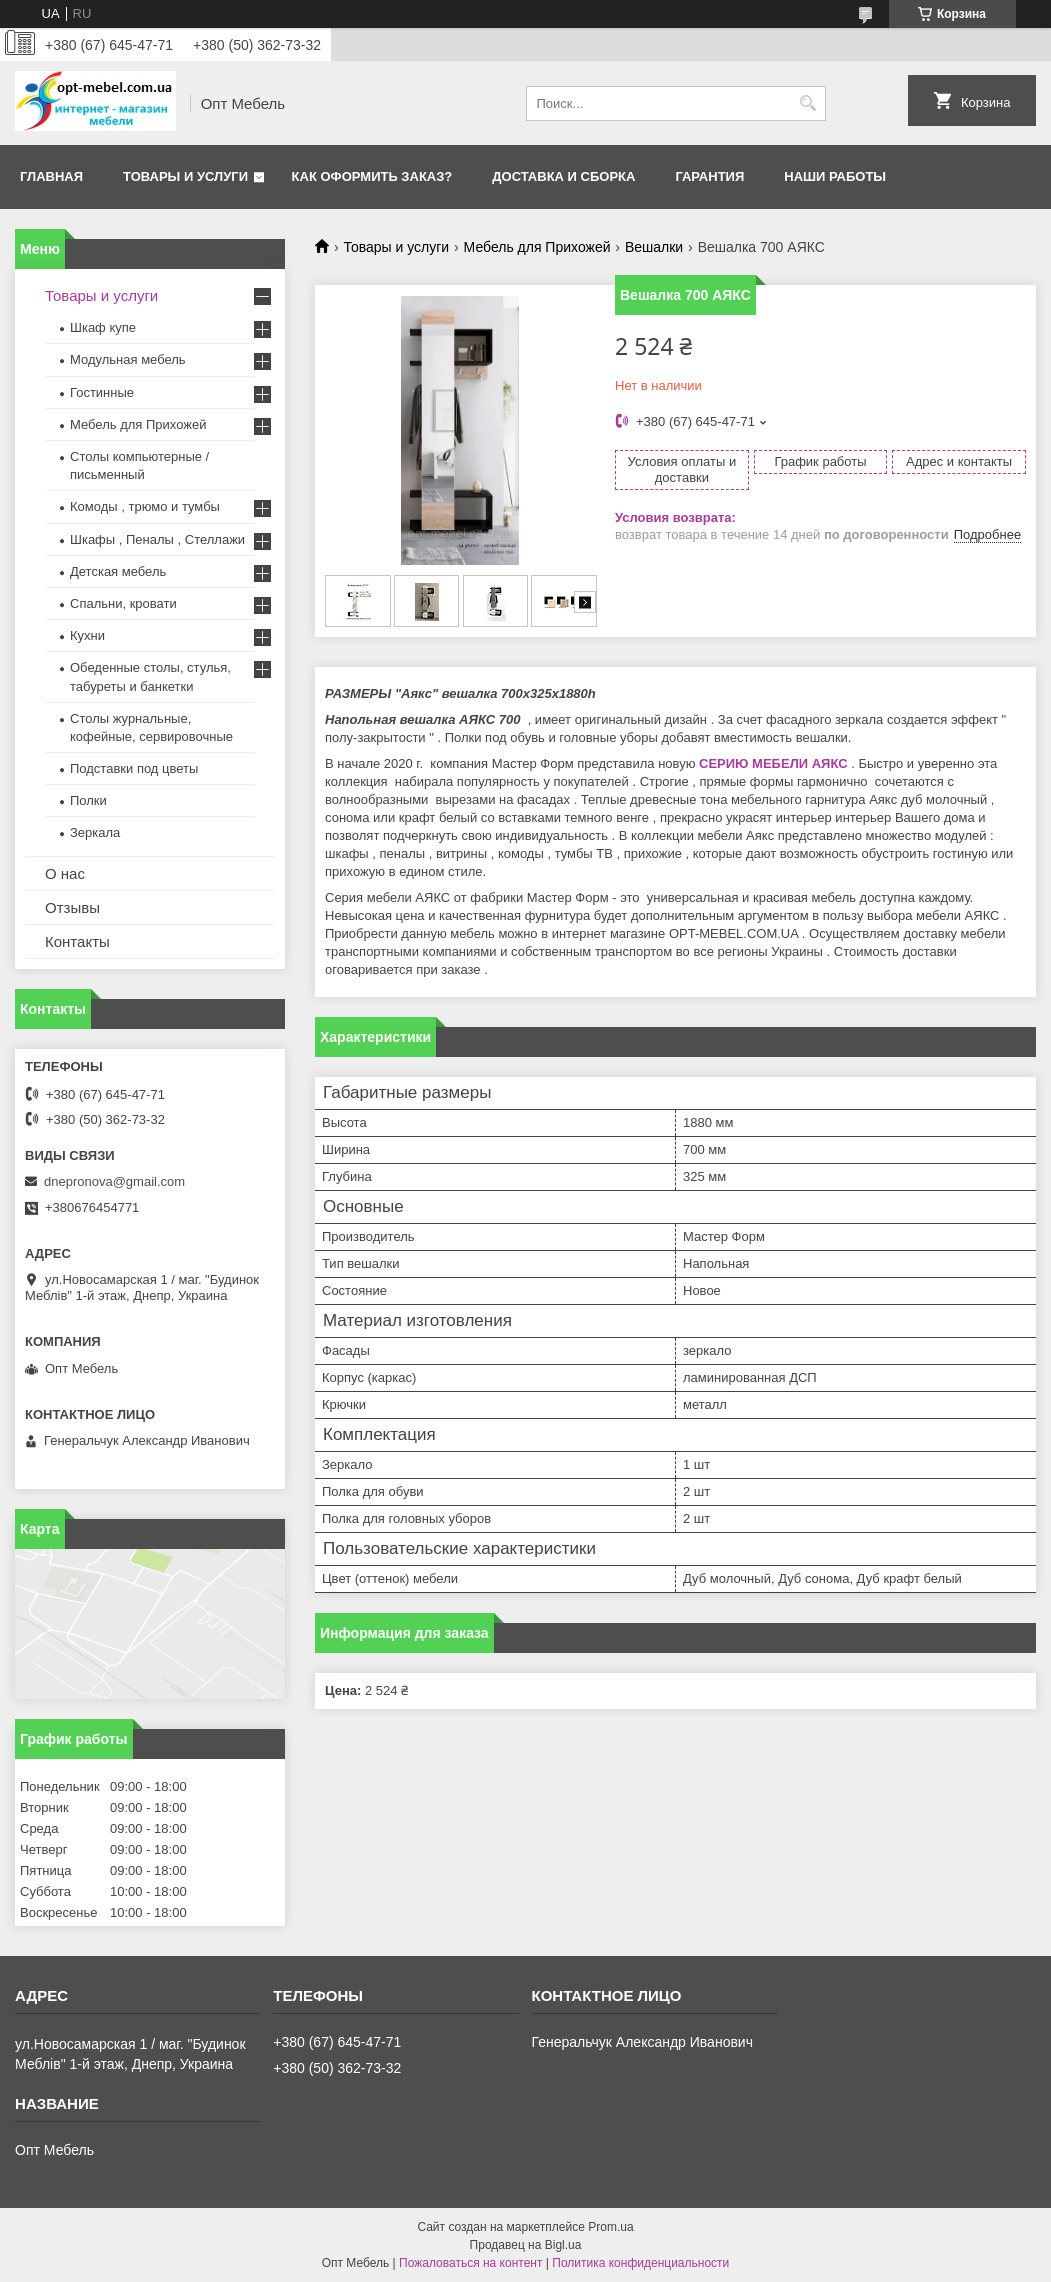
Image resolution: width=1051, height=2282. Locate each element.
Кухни (87, 635)
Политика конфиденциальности (640, 2263)
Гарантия (709, 176)
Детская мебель (118, 571)
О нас (65, 873)
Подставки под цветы (134, 768)
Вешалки (654, 247)
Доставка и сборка (563, 176)
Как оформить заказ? (372, 176)
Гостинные (102, 392)
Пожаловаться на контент (470, 2263)
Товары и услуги (185, 176)
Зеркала (95, 832)
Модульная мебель (128, 359)
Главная (51, 176)
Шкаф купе (103, 327)
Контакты (77, 941)
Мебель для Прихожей (537, 247)
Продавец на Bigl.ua (526, 2245)
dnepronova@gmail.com (114, 1181)
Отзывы (72, 907)
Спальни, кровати (123, 603)
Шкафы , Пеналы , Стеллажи (157, 539)
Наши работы (835, 176)
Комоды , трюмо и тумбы (145, 506)
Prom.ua (610, 2227)
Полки (88, 800)
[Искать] (808, 103)
